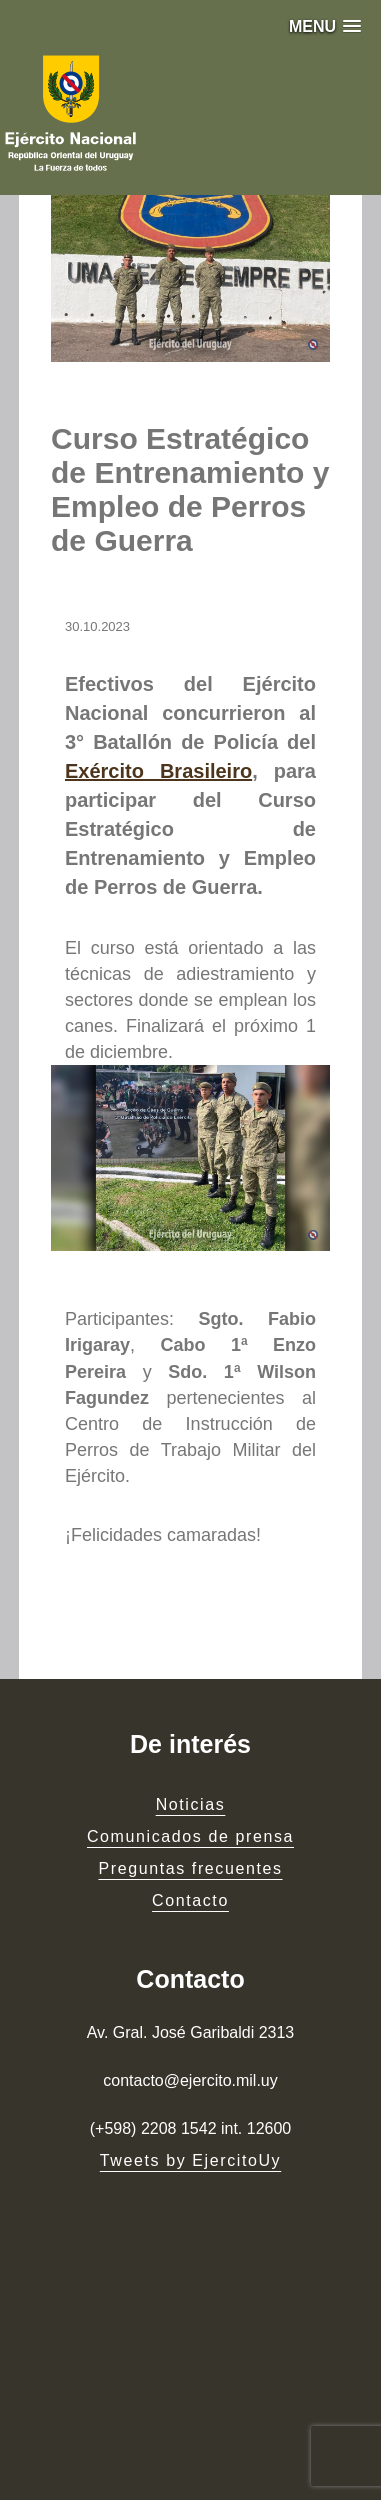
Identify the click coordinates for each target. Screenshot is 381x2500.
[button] (325, 26)
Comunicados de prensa (190, 1836)
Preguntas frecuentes (190, 1868)
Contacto (190, 1900)
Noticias (191, 1804)
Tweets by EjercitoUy (190, 2160)
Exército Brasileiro (158, 771)
